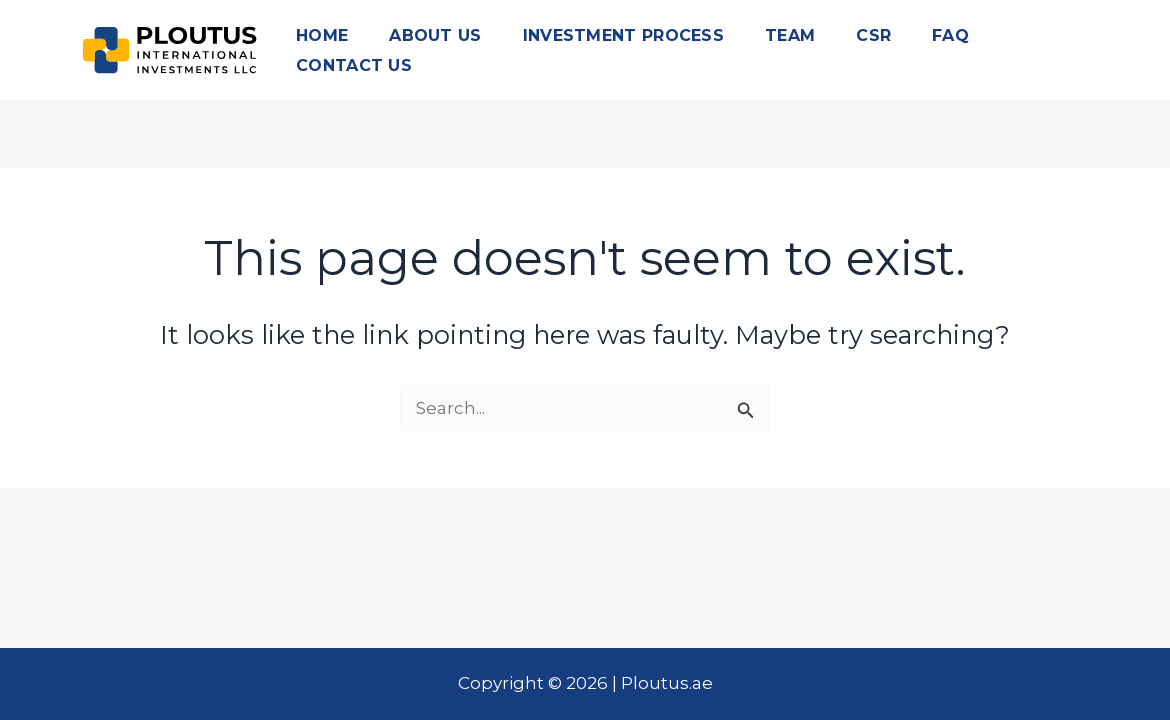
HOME (322, 35)
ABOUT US (435, 35)
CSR (873, 35)
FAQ (950, 35)
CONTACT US (354, 65)
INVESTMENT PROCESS (623, 35)
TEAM (790, 35)
